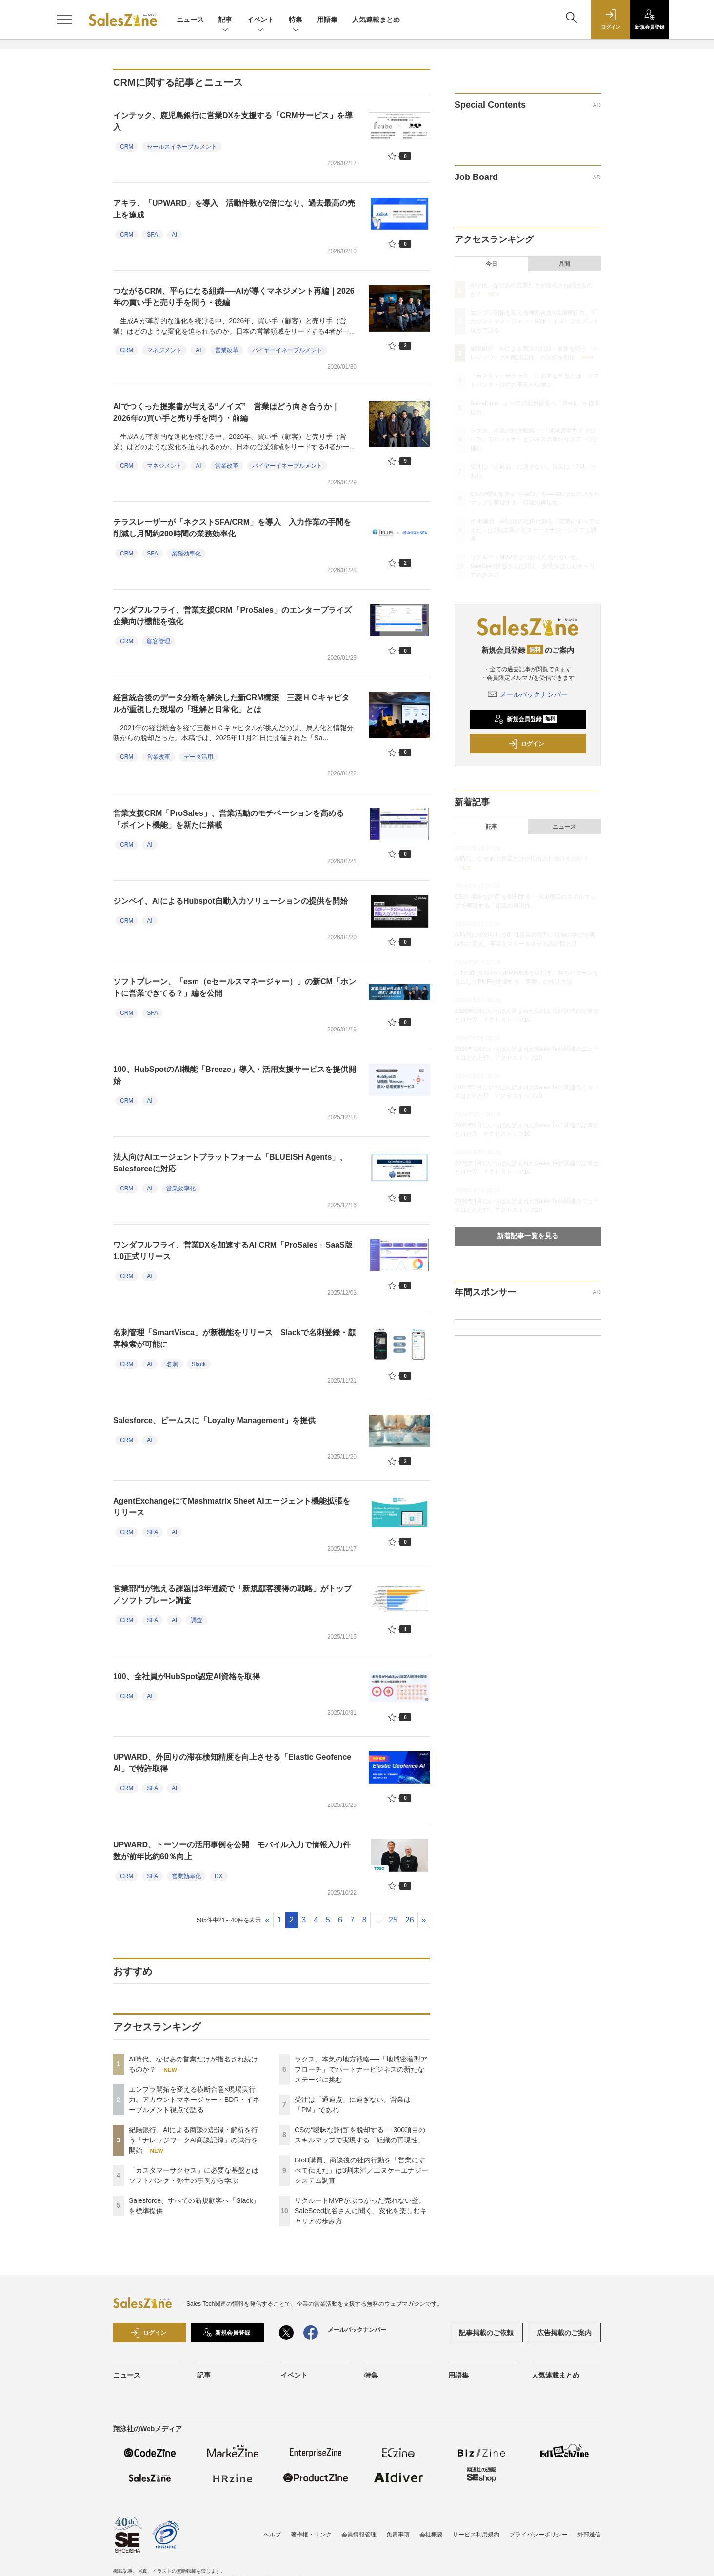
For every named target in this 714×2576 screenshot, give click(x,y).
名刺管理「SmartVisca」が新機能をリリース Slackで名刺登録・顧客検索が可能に (234, 1338)
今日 (491, 263)
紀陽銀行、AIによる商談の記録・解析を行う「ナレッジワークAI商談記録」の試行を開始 (193, 2140)
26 (409, 1920)
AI (174, 234)
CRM (126, 146)
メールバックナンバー (528, 694)
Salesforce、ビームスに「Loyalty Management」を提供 (214, 1420)
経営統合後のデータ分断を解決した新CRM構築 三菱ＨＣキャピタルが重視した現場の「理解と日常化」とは (231, 703)
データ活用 (198, 756)
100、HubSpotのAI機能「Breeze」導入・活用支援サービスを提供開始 (234, 1075)
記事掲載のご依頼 (486, 2333)
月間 (564, 263)
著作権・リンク (311, 2534)
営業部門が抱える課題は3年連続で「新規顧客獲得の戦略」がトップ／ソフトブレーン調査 (232, 1595)
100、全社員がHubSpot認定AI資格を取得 (186, 1676)
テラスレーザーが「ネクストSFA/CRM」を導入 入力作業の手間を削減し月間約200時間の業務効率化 (232, 528)
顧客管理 (158, 641)
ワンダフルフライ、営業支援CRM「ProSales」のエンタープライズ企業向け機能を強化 (232, 616)
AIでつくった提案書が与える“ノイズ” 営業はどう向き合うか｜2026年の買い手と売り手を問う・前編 (226, 412)
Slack (199, 1364)
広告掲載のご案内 (564, 2333)
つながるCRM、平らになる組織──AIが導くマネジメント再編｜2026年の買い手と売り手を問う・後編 (234, 297)
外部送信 (589, 2534)
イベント (260, 20)
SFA (152, 234)
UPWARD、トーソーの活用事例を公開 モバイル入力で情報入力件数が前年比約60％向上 (232, 1851)
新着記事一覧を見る (527, 1236)
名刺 (172, 1364)
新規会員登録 (525, 719)
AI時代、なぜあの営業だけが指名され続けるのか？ (522, 858)
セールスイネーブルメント (182, 146)
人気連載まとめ (376, 19)
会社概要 (431, 2534)
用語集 (327, 19)
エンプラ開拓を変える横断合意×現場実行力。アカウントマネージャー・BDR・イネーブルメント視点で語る (194, 2099)
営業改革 (226, 350)
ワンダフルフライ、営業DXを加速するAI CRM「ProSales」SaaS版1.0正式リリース (233, 1251)
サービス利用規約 (476, 2534)
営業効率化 (181, 1188)
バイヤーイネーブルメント (287, 350)
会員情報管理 (359, 2534)
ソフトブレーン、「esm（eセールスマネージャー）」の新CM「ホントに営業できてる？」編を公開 (234, 987)
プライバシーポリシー (538, 2534)
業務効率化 (186, 553)
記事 (225, 20)
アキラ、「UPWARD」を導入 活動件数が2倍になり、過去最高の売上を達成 (234, 209)
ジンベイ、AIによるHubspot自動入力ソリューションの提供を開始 (230, 901)
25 (393, 1920)
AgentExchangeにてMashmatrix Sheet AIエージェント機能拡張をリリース (231, 1507)
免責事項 (398, 2534)
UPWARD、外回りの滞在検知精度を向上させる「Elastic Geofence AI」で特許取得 (232, 1763)
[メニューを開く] (64, 19)
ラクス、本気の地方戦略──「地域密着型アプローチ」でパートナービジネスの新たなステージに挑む (361, 2069)
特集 (295, 20)
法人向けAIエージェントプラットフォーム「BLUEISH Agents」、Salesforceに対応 (230, 1163)
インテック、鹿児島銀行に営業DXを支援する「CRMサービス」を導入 (233, 121)
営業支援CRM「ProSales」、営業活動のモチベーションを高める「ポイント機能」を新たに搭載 (228, 819)
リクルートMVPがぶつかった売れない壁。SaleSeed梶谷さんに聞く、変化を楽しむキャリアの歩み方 (361, 2211)
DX (219, 1876)
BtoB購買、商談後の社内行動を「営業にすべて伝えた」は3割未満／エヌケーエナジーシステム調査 (361, 2170)
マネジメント (164, 350)
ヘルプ (272, 2534)
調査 (196, 1620)
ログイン (526, 744)
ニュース (190, 19)
